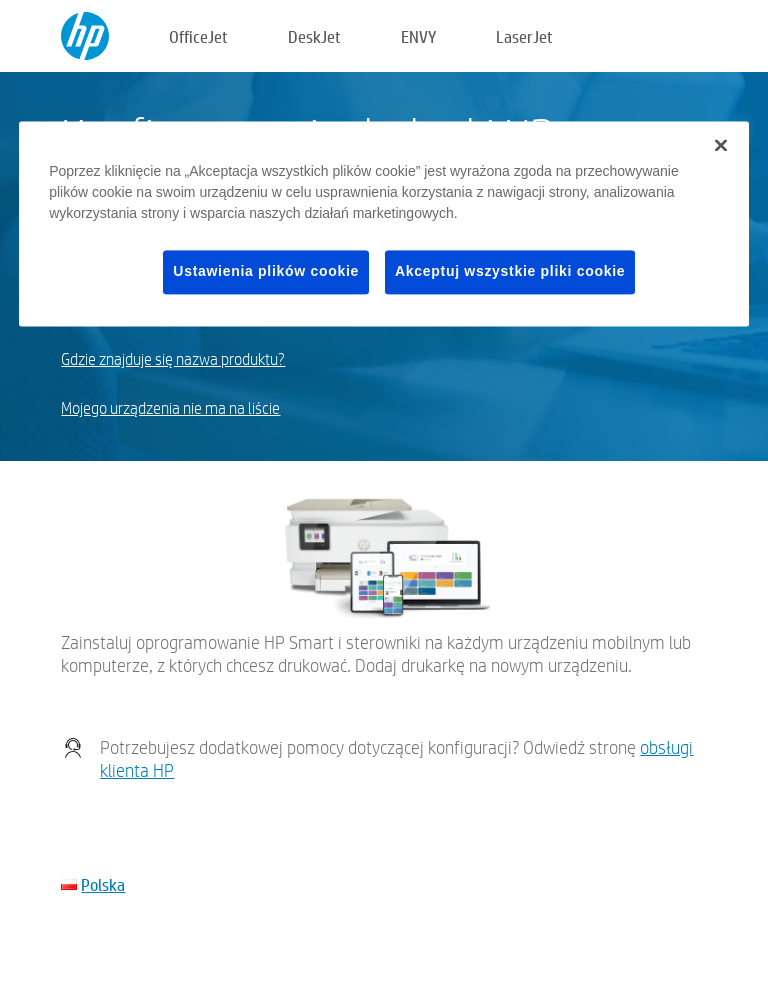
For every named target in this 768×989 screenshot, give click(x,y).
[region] (384, 224)
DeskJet (314, 36)
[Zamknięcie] (721, 146)
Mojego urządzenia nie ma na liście (170, 408)
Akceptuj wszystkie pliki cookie (510, 272)
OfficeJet (198, 36)
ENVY (418, 36)
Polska (103, 884)
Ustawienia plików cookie (266, 272)
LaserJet (524, 36)
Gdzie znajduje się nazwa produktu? (173, 359)
